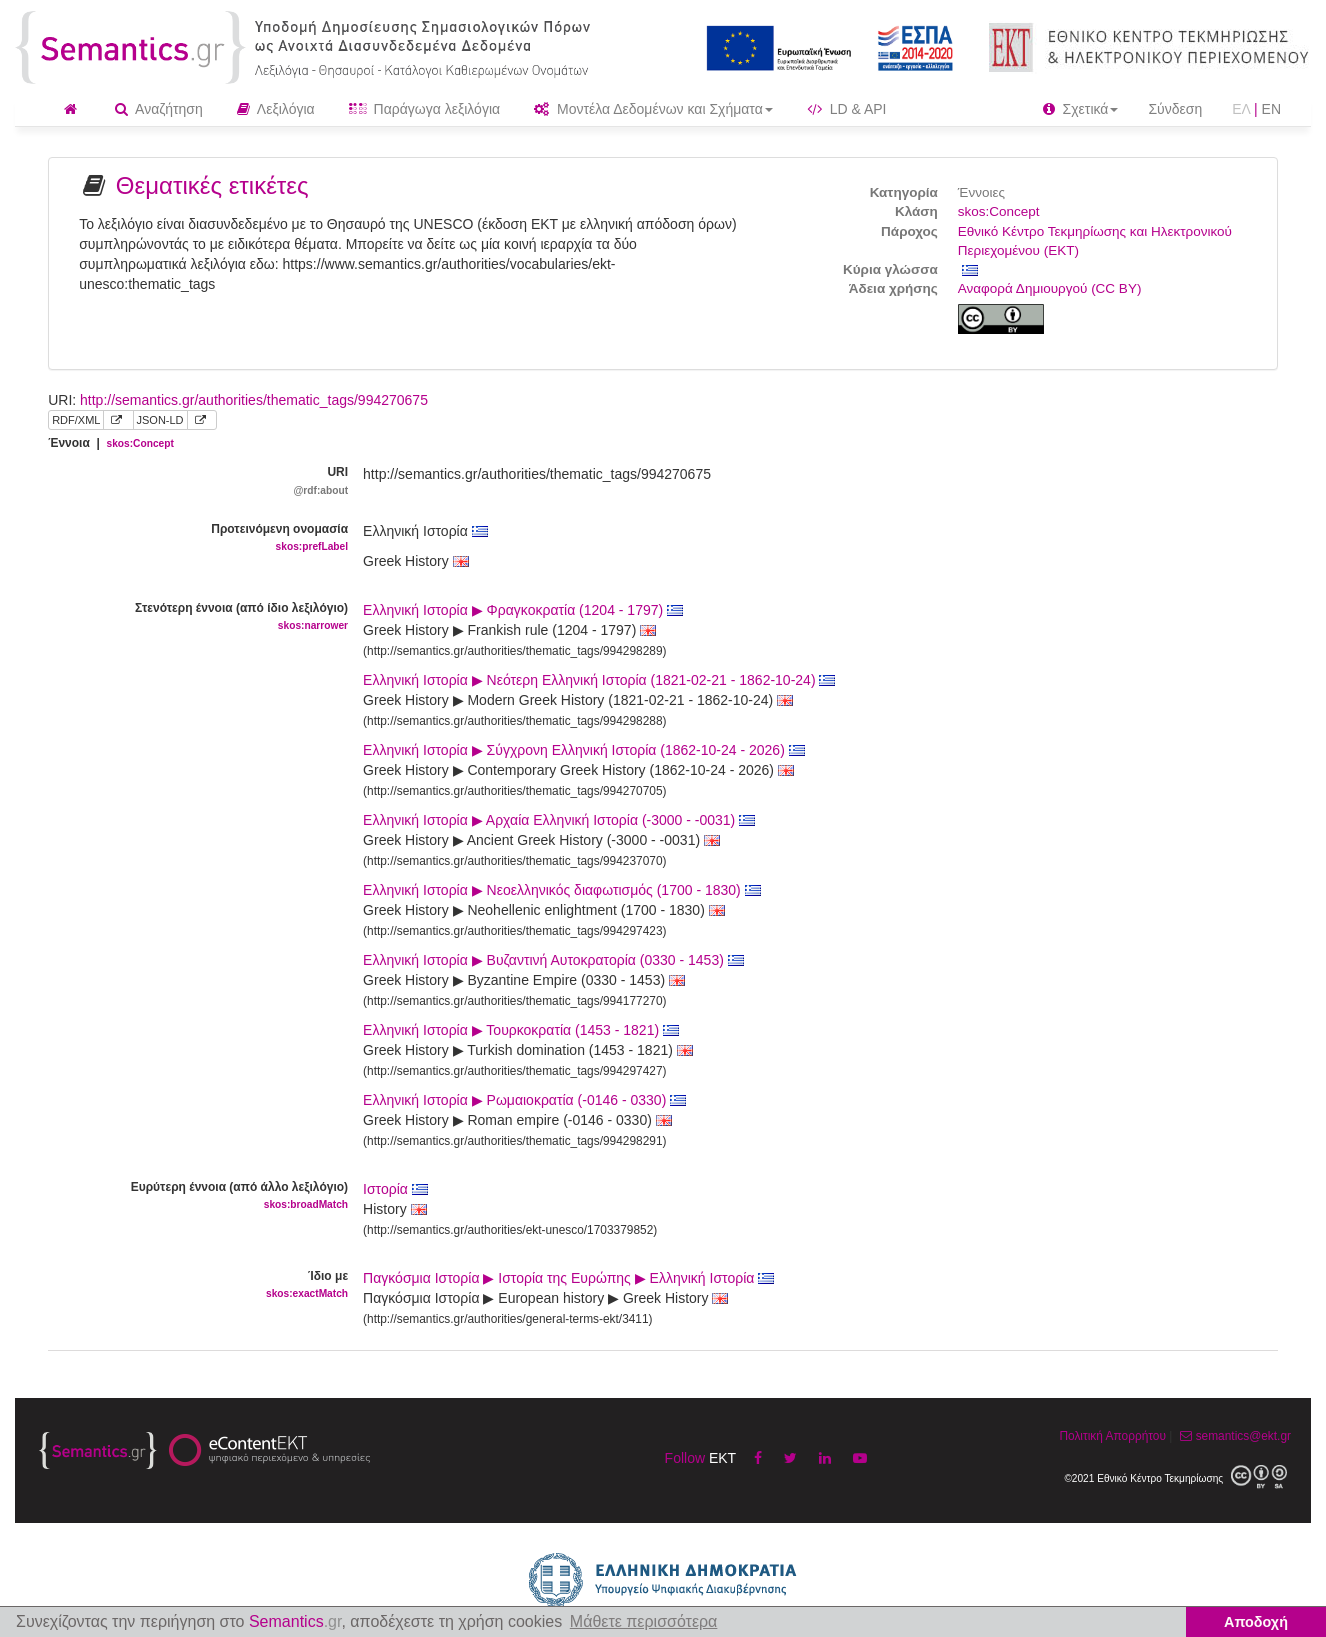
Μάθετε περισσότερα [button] (644, 1621)
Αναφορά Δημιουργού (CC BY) (1050, 288)
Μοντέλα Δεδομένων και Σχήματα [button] (653, 109)
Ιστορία (395, 1189)
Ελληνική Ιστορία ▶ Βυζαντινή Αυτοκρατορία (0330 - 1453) (553, 960)
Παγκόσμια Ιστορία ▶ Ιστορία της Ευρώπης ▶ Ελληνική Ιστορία (568, 1278)
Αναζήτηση (159, 109)
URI (190, 481)
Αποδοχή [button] (1256, 1622)
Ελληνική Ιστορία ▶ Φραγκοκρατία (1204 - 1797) (523, 610)
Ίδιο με (190, 1285)
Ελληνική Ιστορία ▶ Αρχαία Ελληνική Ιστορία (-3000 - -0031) (559, 820)
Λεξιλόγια (276, 109)
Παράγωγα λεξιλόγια (424, 109)
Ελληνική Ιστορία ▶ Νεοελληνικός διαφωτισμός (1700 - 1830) (562, 890)
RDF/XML (76, 420)
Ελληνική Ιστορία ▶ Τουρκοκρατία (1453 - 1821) (521, 1030)
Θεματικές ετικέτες (212, 185)
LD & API (847, 109)
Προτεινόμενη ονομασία (190, 538)
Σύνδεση (1175, 109)
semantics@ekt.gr (1233, 1436)
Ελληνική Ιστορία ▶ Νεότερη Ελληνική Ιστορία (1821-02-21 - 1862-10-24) (599, 680)
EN (1271, 109)
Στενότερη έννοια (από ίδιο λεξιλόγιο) (190, 617)
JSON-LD (160, 420)
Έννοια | (111, 443)
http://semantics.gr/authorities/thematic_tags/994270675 (254, 400)
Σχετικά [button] (1081, 109)
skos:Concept (999, 211)
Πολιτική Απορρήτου (1112, 1436)
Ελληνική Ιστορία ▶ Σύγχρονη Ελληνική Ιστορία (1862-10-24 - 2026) (584, 750)
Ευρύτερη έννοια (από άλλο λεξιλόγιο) (190, 1196)
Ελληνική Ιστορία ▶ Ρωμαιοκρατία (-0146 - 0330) (524, 1100)
